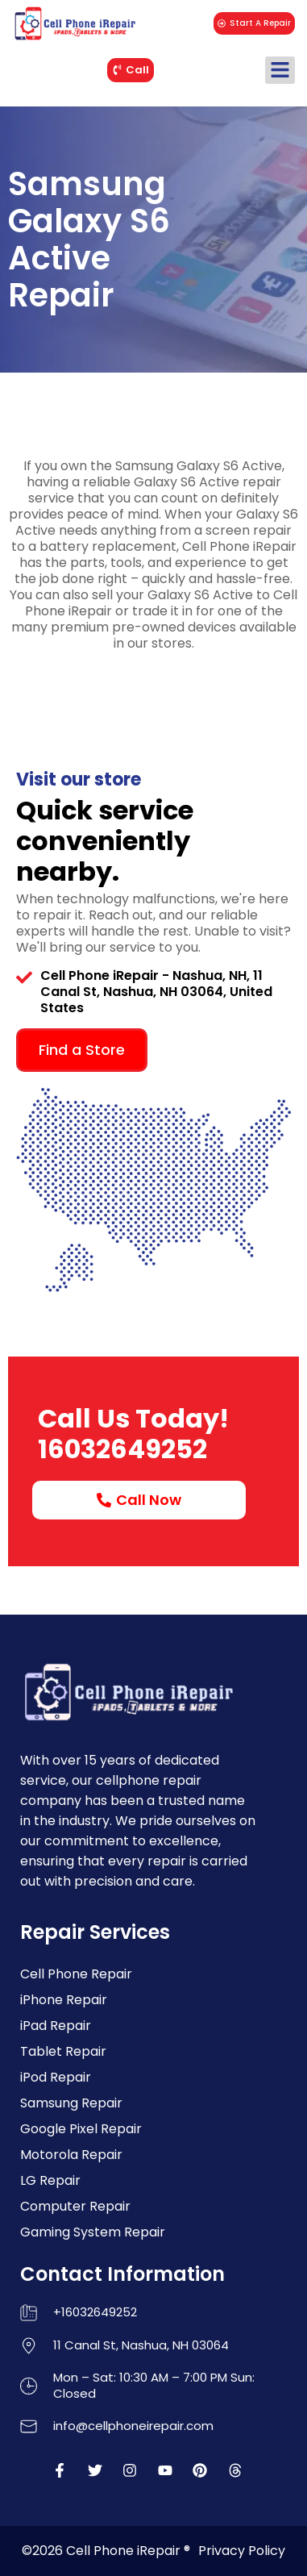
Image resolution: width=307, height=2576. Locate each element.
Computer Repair (75, 2206)
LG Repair (50, 2180)
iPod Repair (55, 2077)
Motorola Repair (71, 2154)
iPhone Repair (63, 1999)
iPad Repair (55, 2025)
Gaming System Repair (92, 2232)
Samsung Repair (71, 2103)
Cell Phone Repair (76, 1974)
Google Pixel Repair (81, 2129)
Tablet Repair (63, 2051)
